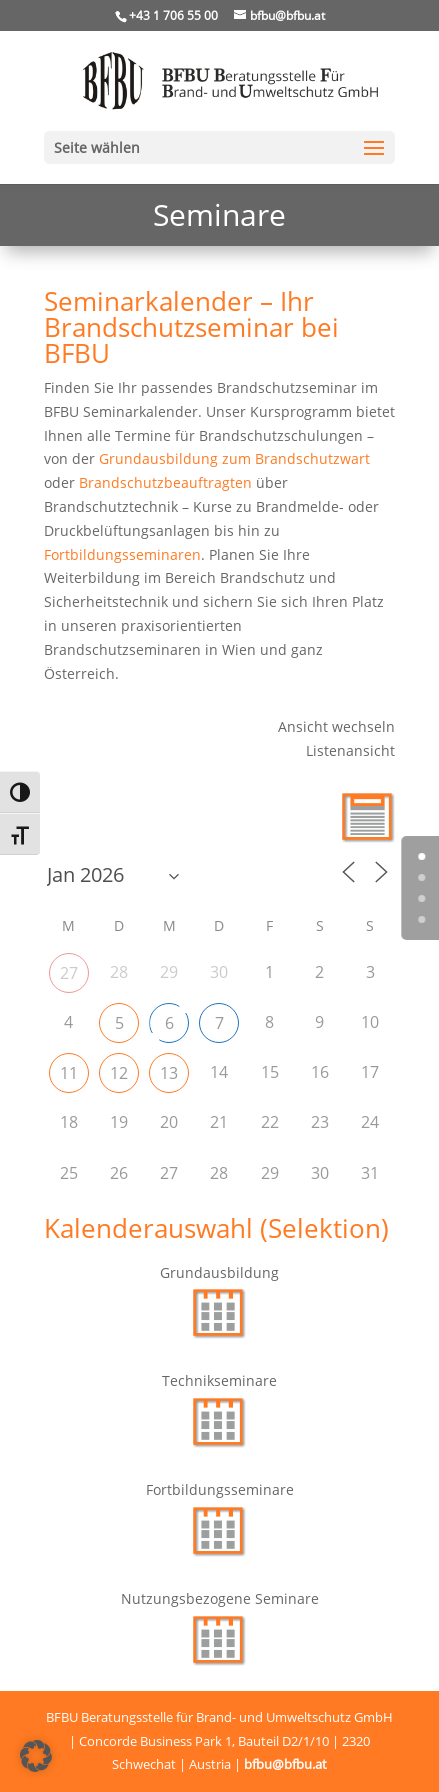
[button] (36, 1756)
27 (69, 973)
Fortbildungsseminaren (122, 554)
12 (119, 1073)
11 (69, 1073)
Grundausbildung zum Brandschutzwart (234, 458)
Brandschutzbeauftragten (165, 482)
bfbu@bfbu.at (285, 1764)
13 (169, 1073)
